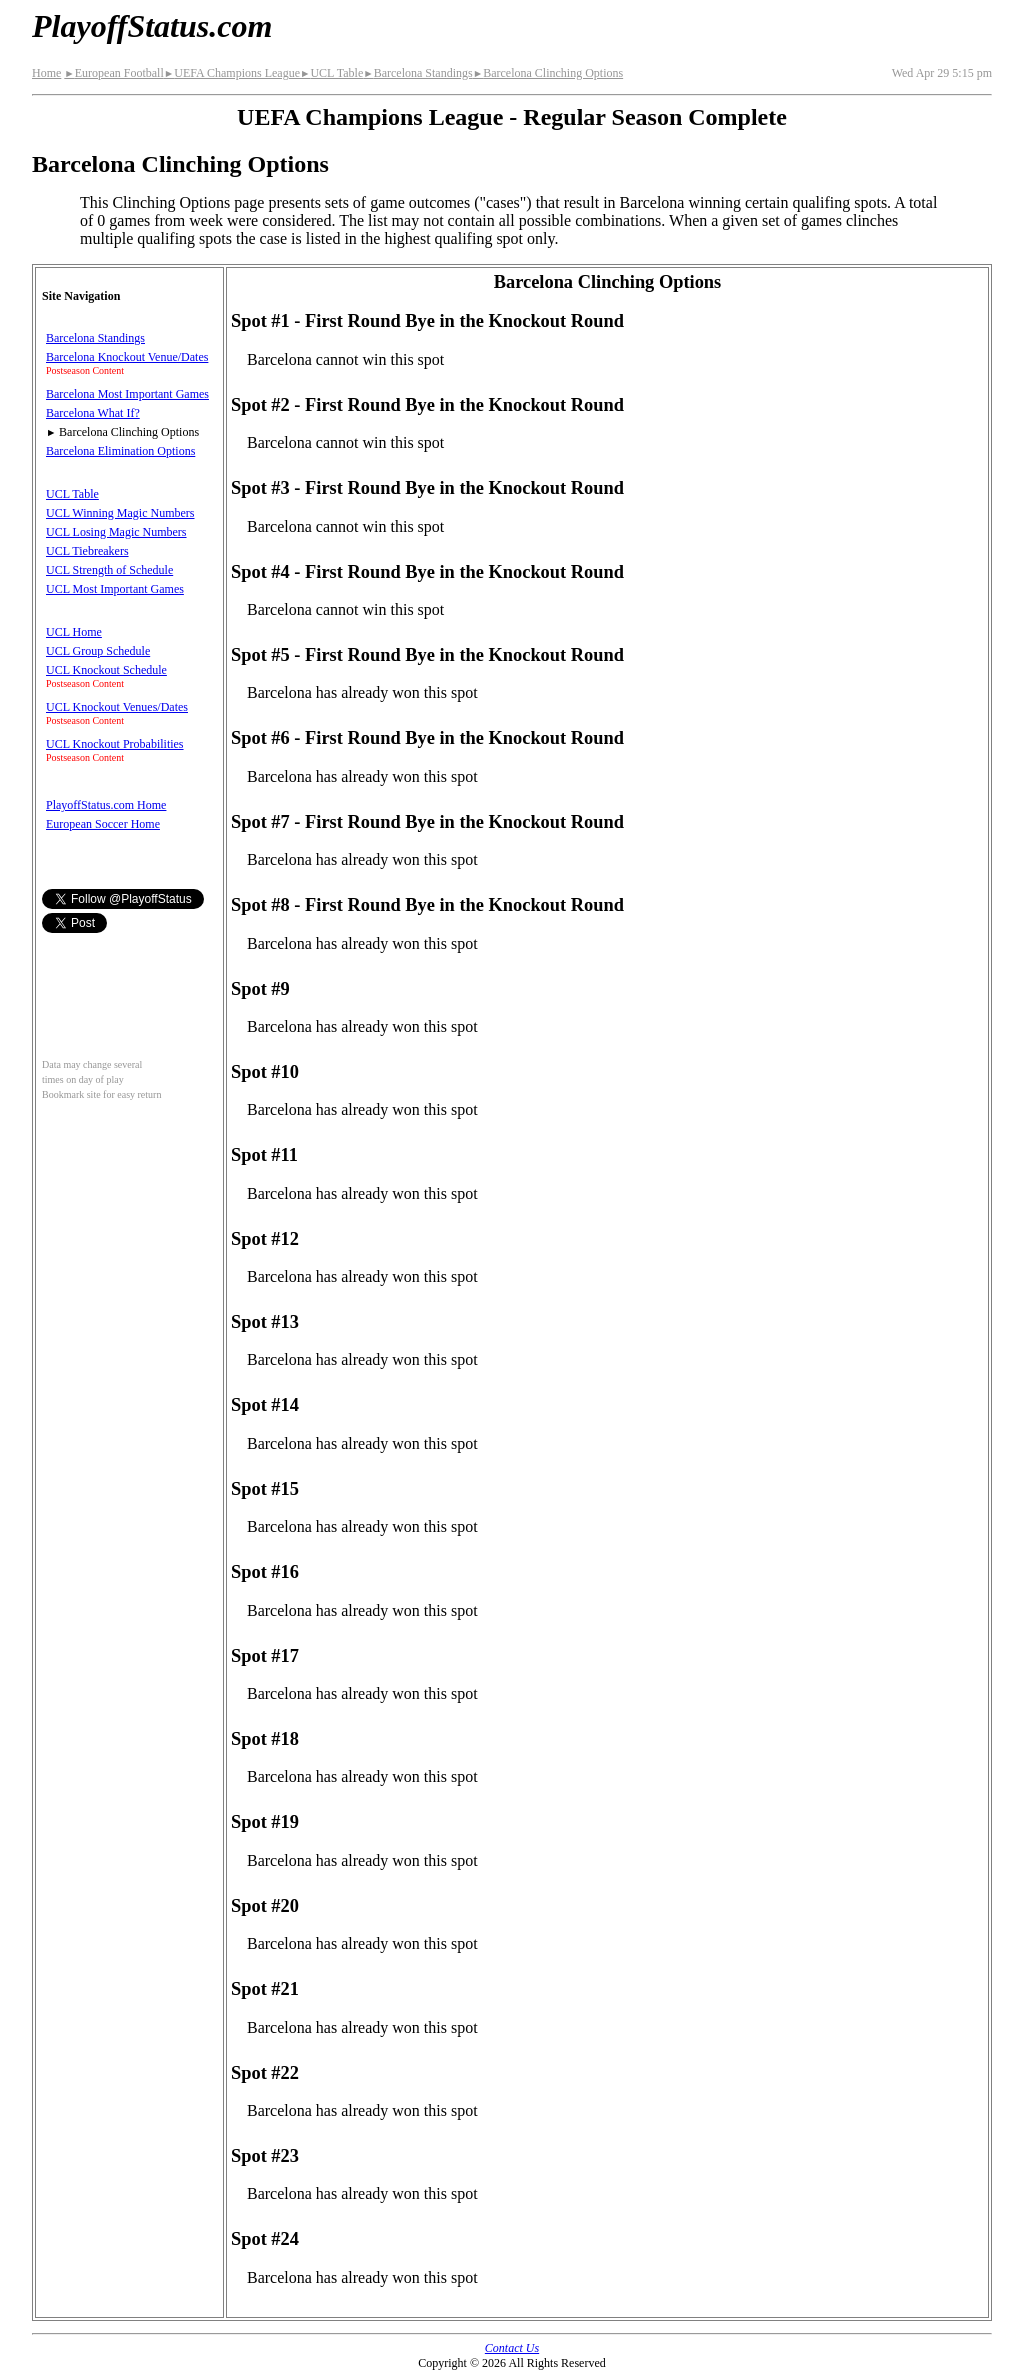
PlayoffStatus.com (152, 26)
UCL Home (74, 632)
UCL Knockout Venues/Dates (117, 707)
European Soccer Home (103, 824)
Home (46, 73)
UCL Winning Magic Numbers (120, 513)
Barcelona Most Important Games (127, 394)
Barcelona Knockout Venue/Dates (127, 357)
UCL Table (331, 73)
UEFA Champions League (232, 73)
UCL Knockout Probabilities (115, 744)
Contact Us (512, 2348)
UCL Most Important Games (115, 589)
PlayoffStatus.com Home (106, 805)
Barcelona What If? (93, 413)
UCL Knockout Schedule (106, 670)
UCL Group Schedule (98, 651)
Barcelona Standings (417, 73)
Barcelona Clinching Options (548, 73)
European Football (113, 73)
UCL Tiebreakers (87, 551)
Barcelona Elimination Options (120, 451)
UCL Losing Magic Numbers (116, 532)
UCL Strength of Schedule (109, 570)
